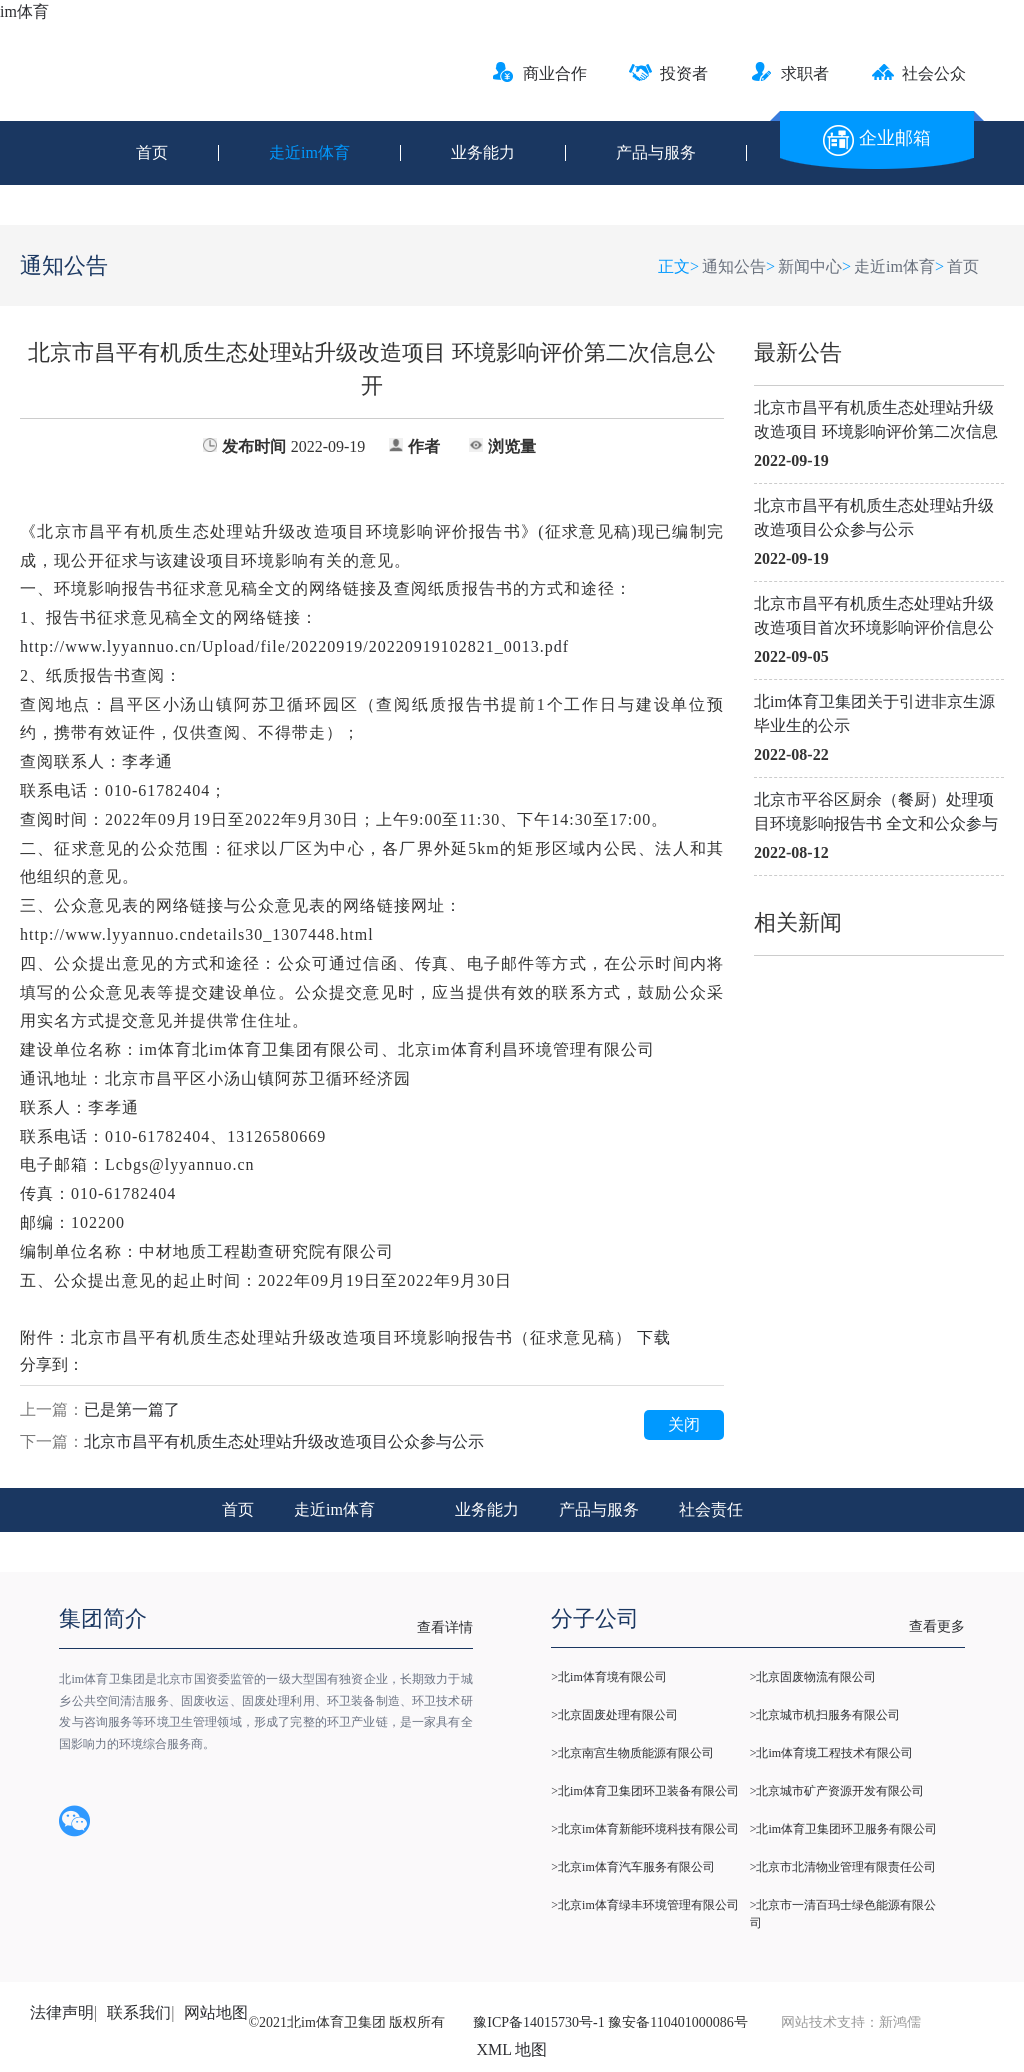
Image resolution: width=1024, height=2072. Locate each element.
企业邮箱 (877, 138)
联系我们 (139, 2012)
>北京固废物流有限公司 (813, 1677)
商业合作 (539, 73)
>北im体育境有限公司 (608, 1677)
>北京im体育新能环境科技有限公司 (644, 1829)
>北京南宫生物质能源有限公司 (632, 1753)
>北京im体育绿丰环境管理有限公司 (644, 1905)
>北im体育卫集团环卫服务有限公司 (843, 1829)
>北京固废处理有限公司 (614, 1715)
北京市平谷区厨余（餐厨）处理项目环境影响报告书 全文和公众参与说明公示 (876, 813)
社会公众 (918, 73)
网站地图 (216, 2012)
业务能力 (483, 153)
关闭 (684, 1424)
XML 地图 (512, 2049)
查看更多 (937, 1626)
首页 (152, 153)
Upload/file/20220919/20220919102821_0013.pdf (294, 646)
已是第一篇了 (132, 1409)
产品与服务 (656, 153)
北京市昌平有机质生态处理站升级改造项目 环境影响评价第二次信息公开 (876, 421)
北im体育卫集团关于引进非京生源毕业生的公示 (874, 713)
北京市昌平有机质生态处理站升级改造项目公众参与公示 (874, 517)
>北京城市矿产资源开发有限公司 (837, 1791)
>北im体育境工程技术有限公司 (831, 1753)
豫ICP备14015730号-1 (538, 2022)
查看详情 (445, 1627)
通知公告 (734, 266)
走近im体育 (309, 153)
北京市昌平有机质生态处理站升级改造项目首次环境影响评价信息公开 (874, 617)
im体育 (24, 11)
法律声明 (62, 2012)
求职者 (789, 73)
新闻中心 (810, 266)
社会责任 (711, 1509)
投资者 (668, 73)
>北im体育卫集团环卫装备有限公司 (644, 1791)
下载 (654, 1337)
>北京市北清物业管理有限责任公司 (843, 1867)
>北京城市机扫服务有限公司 (825, 1715)
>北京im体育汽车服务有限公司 (632, 1867)
